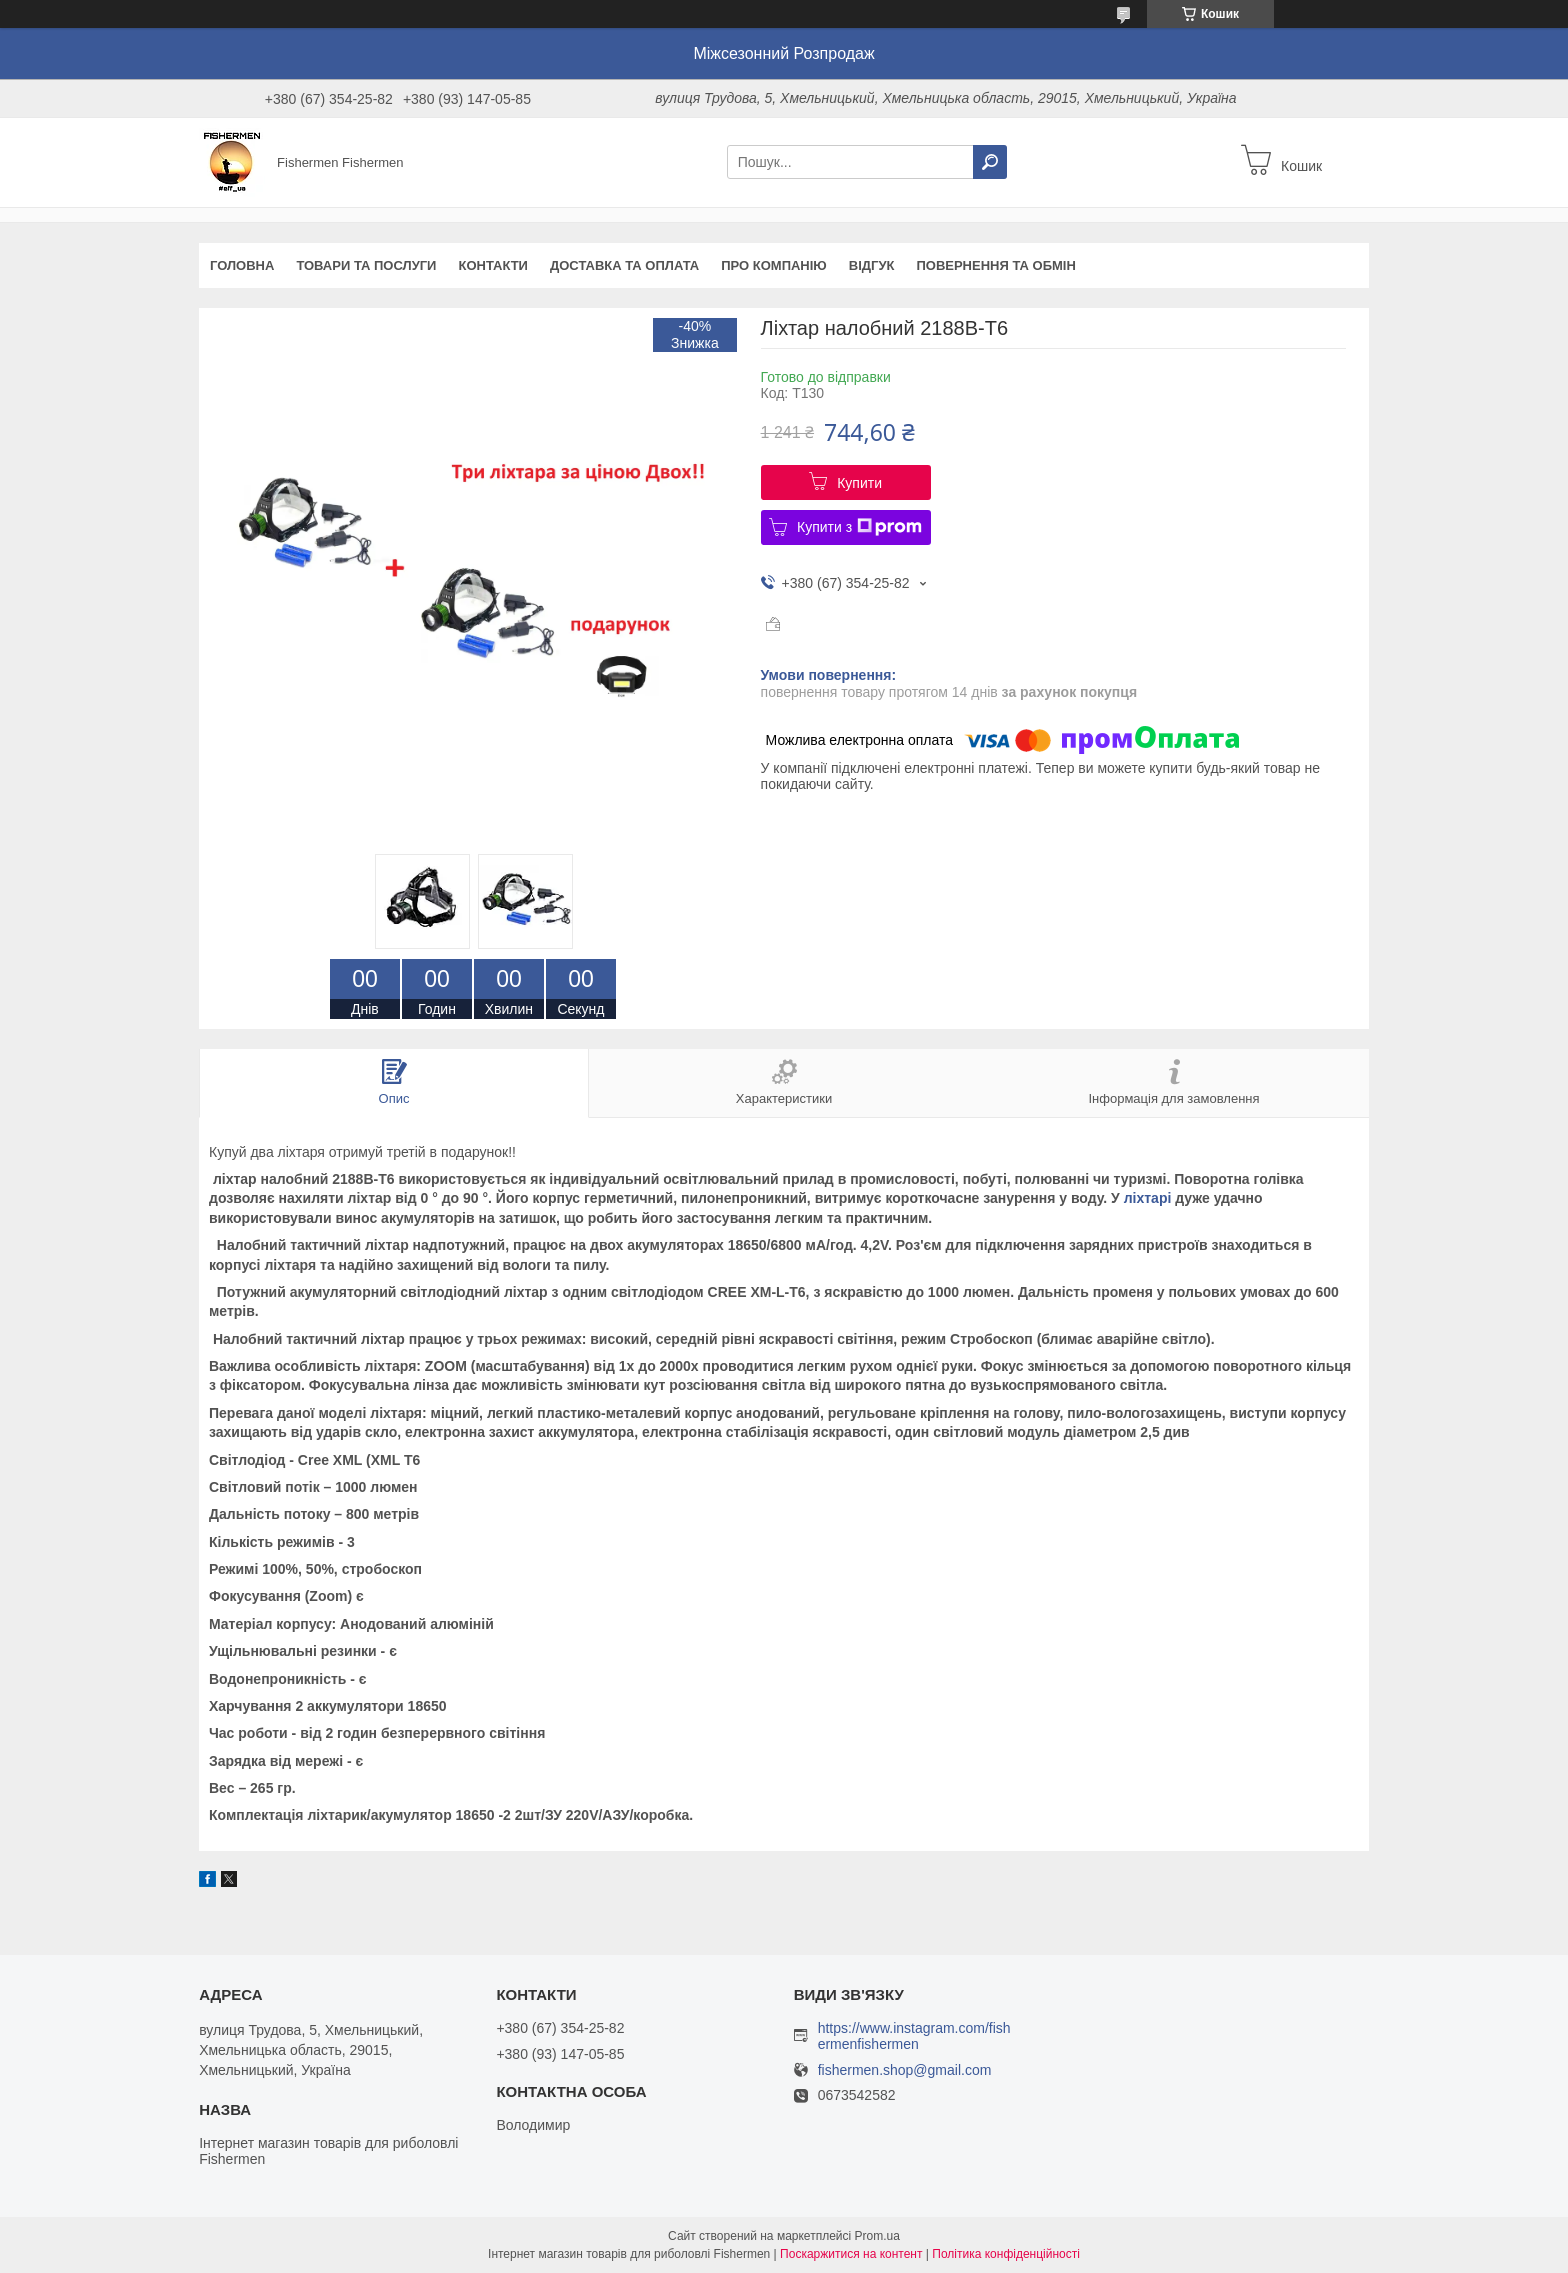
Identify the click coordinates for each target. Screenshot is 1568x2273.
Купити (859, 483)
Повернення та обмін (995, 265)
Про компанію (774, 265)
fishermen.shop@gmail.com (905, 2070)
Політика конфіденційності (1006, 2254)
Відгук (872, 265)
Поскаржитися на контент (851, 2254)
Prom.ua (877, 2236)
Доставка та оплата (624, 265)
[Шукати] (990, 162)
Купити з (859, 527)
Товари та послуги (366, 265)
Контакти (493, 265)
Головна (242, 265)
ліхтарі (1148, 1198)
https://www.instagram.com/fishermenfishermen (914, 2036)
